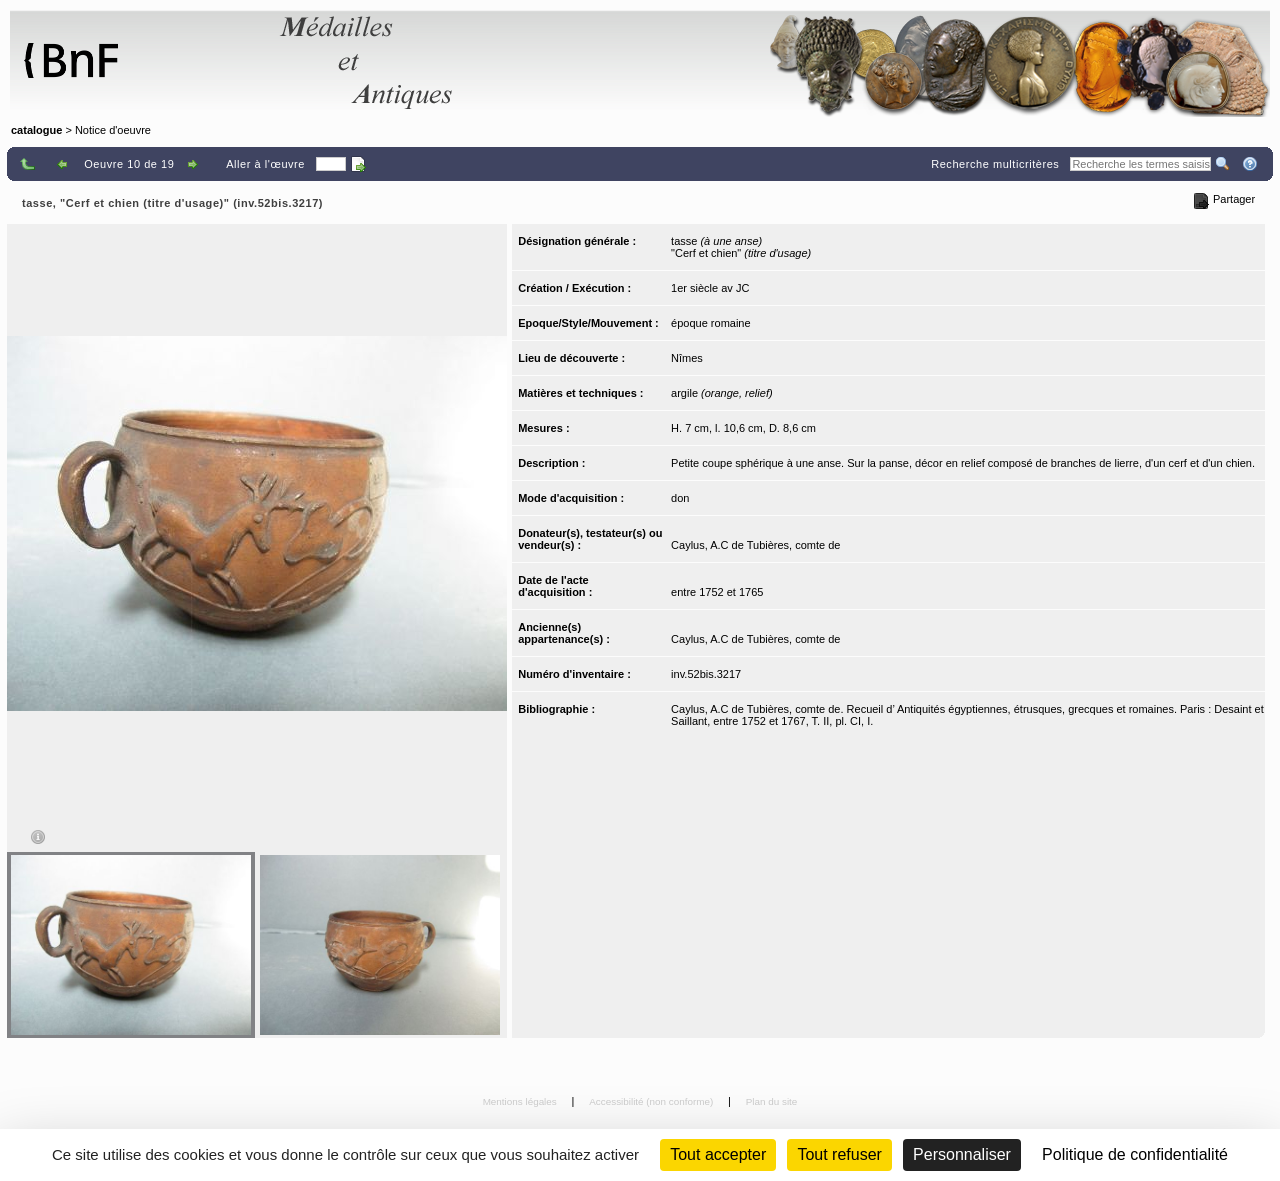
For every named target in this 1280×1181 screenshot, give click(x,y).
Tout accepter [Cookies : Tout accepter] (718, 1154)
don (680, 498)
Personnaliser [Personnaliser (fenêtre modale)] (962, 1154)
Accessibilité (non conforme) (652, 1101)
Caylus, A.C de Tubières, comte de (755, 545)
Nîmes (687, 358)
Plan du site (772, 1101)
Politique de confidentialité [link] (1135, 1154)
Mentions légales (521, 1101)
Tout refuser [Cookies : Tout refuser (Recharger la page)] (839, 1154)
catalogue (36, 130)
